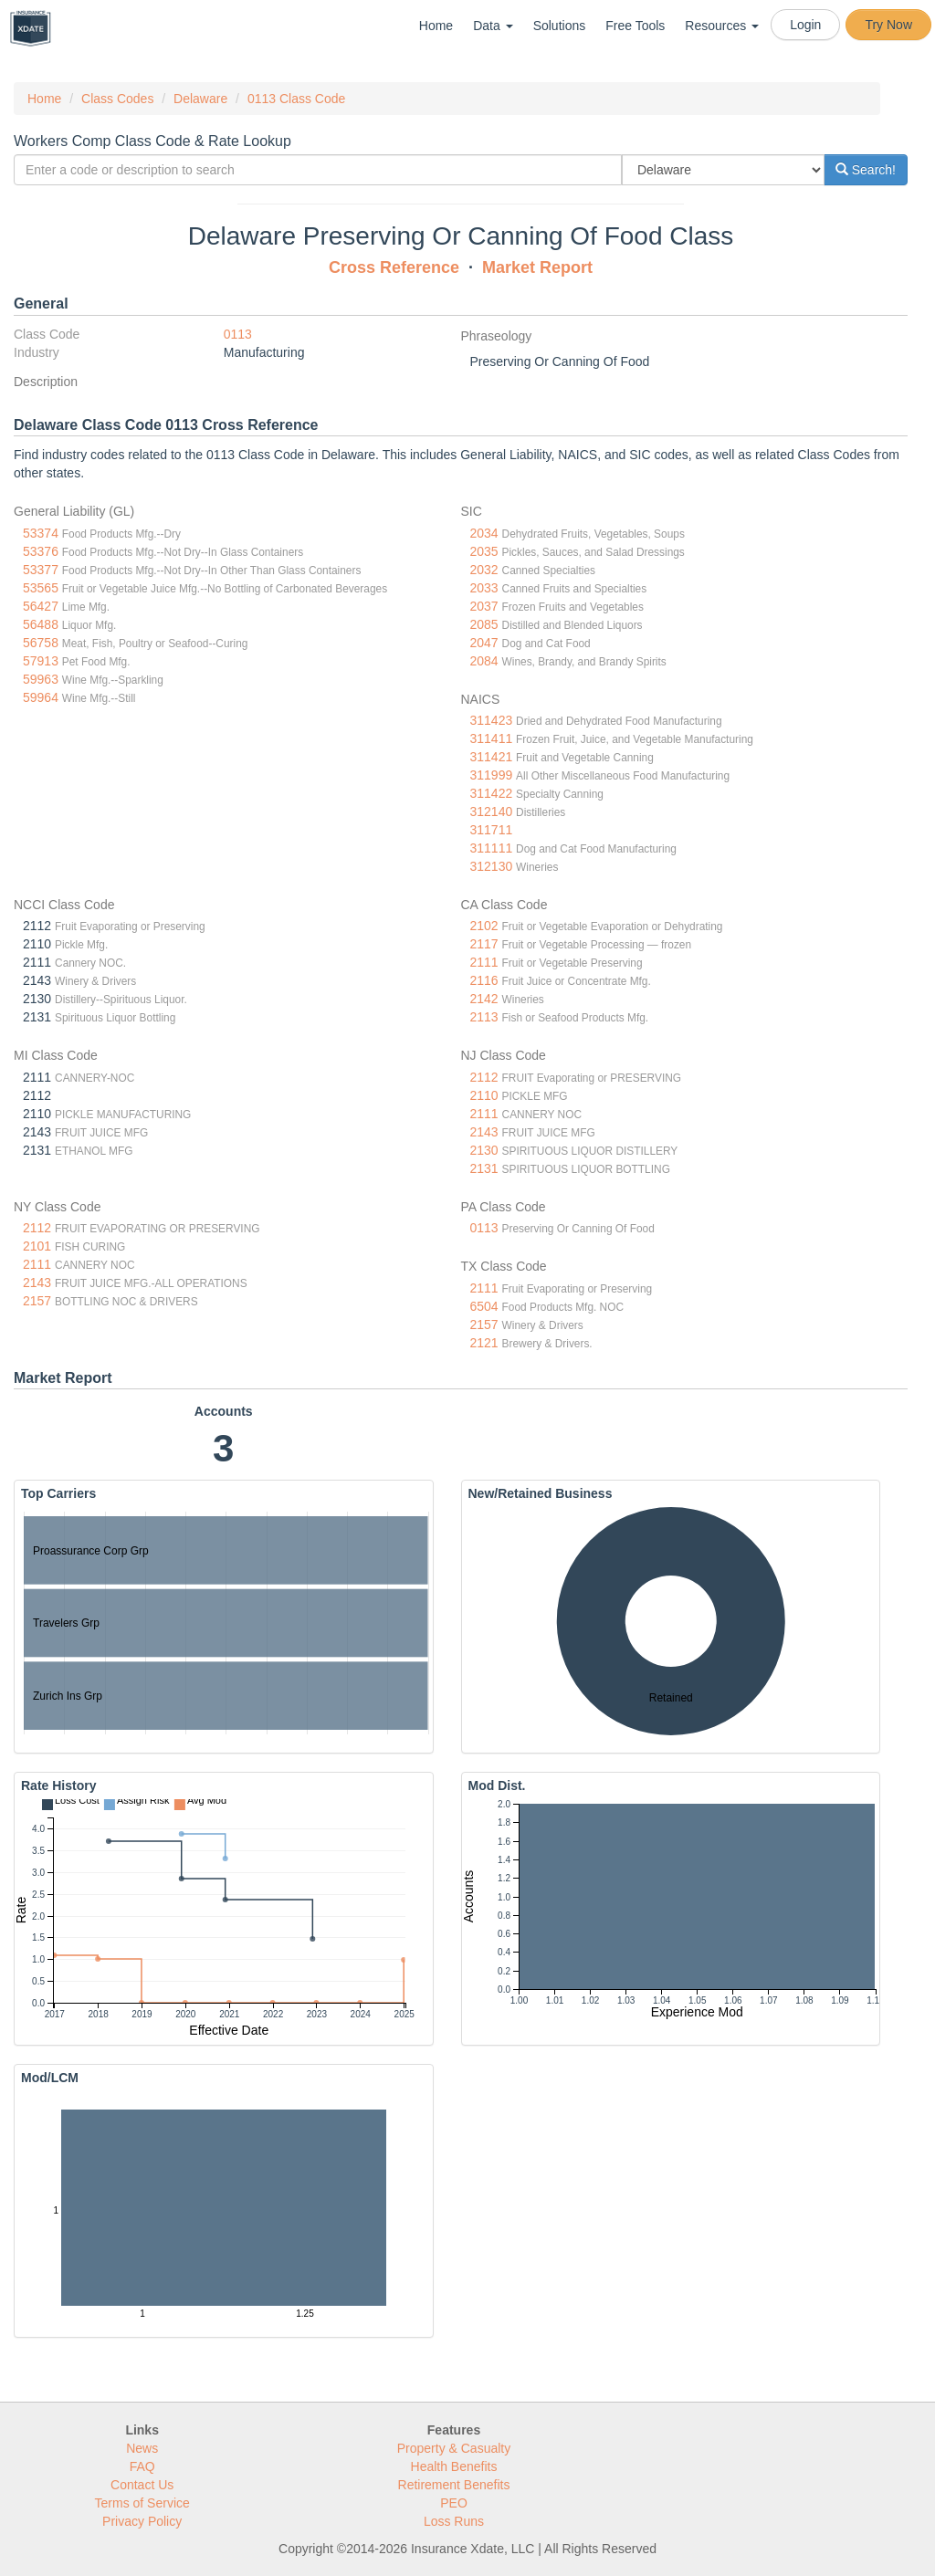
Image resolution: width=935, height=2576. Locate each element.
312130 (491, 866)
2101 (37, 1246)
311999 (491, 775)
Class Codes (117, 98)
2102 (484, 925)
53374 (40, 533)
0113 (238, 334)
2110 (484, 1095)
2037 (484, 606)
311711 (491, 829)
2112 (484, 1077)
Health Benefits (454, 2466)
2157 (37, 1300)
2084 (484, 661)
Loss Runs (454, 2521)
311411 (491, 738)
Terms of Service (142, 2503)
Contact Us (141, 2484)
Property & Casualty (454, 2448)
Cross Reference (394, 267)
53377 (40, 569)
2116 (484, 980)
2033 (484, 588)
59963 (40, 679)
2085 (484, 624)
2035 (484, 551)
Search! (865, 169)
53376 (40, 551)
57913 (40, 661)
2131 (484, 1168)
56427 (40, 606)
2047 (484, 642)
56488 (40, 624)
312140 (491, 811)
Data (492, 25)
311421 (491, 756)
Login (805, 24)
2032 (484, 569)
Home (436, 25)
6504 (484, 1306)
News (142, 2448)
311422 (491, 793)
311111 (491, 848)
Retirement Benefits (454, 2484)
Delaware (200, 98)
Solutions (559, 25)
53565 (40, 588)
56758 (40, 642)
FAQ (142, 2466)
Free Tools (635, 25)
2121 (484, 1342)
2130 (484, 1150)
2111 (484, 962)
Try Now (888, 24)
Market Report (537, 267)
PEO (454, 2503)
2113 (484, 1017)
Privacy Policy (142, 2521)
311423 (491, 720)
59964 (40, 697)
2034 (484, 533)
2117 (484, 944)
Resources (722, 25)
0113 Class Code (296, 98)
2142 (484, 998)
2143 (484, 1132)
